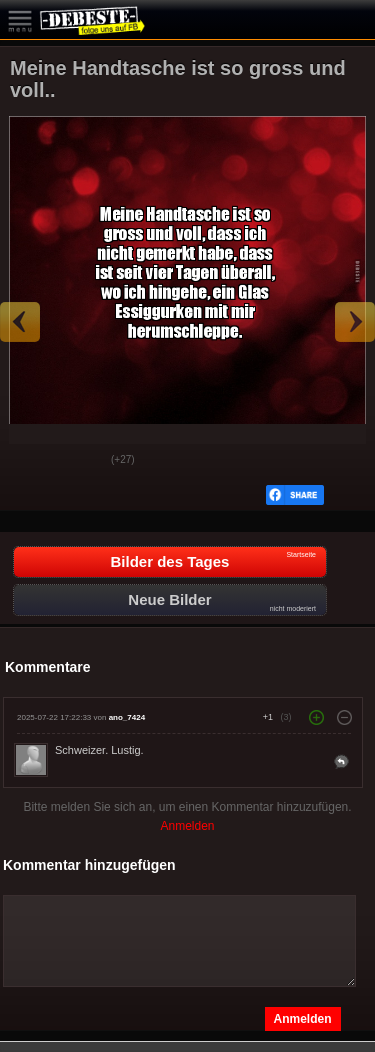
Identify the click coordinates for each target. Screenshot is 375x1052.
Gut (31, 461)
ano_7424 (127, 717)
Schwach (81, 461)
